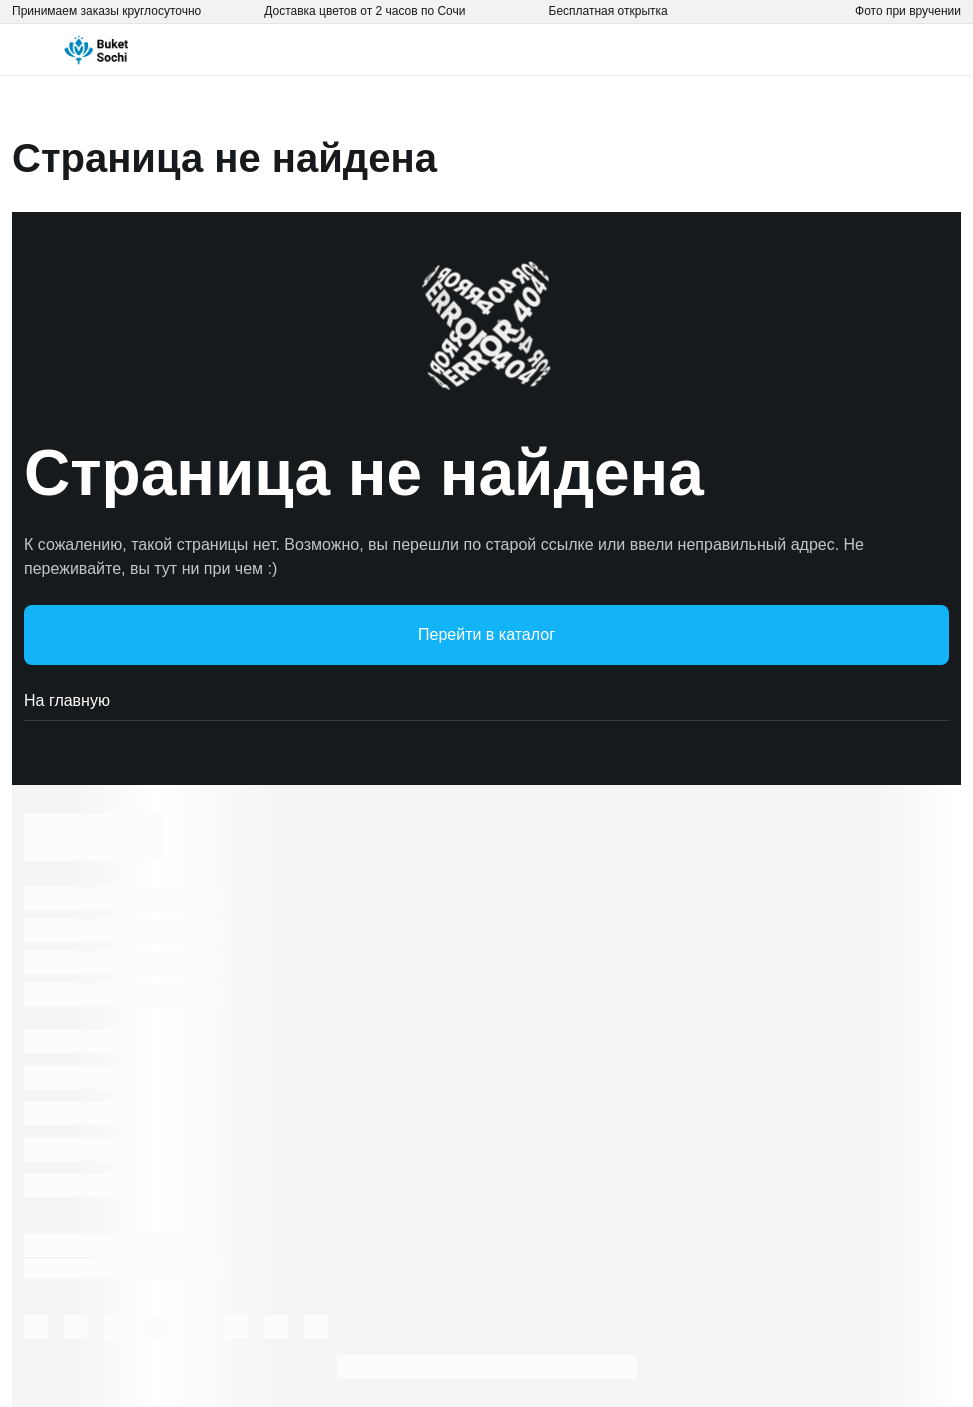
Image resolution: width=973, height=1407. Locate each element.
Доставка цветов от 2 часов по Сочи (364, 11)
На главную (486, 701)
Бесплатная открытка (608, 11)
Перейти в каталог (486, 634)
